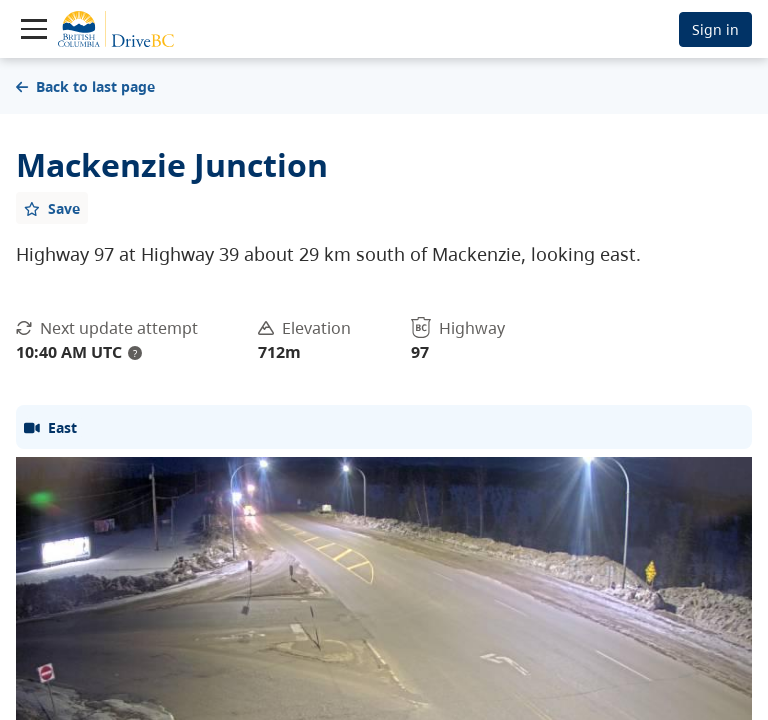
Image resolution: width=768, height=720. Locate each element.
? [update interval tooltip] (135, 353)
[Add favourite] (52, 208)
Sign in (715, 29)
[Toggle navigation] (34, 29)
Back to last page (85, 86)
